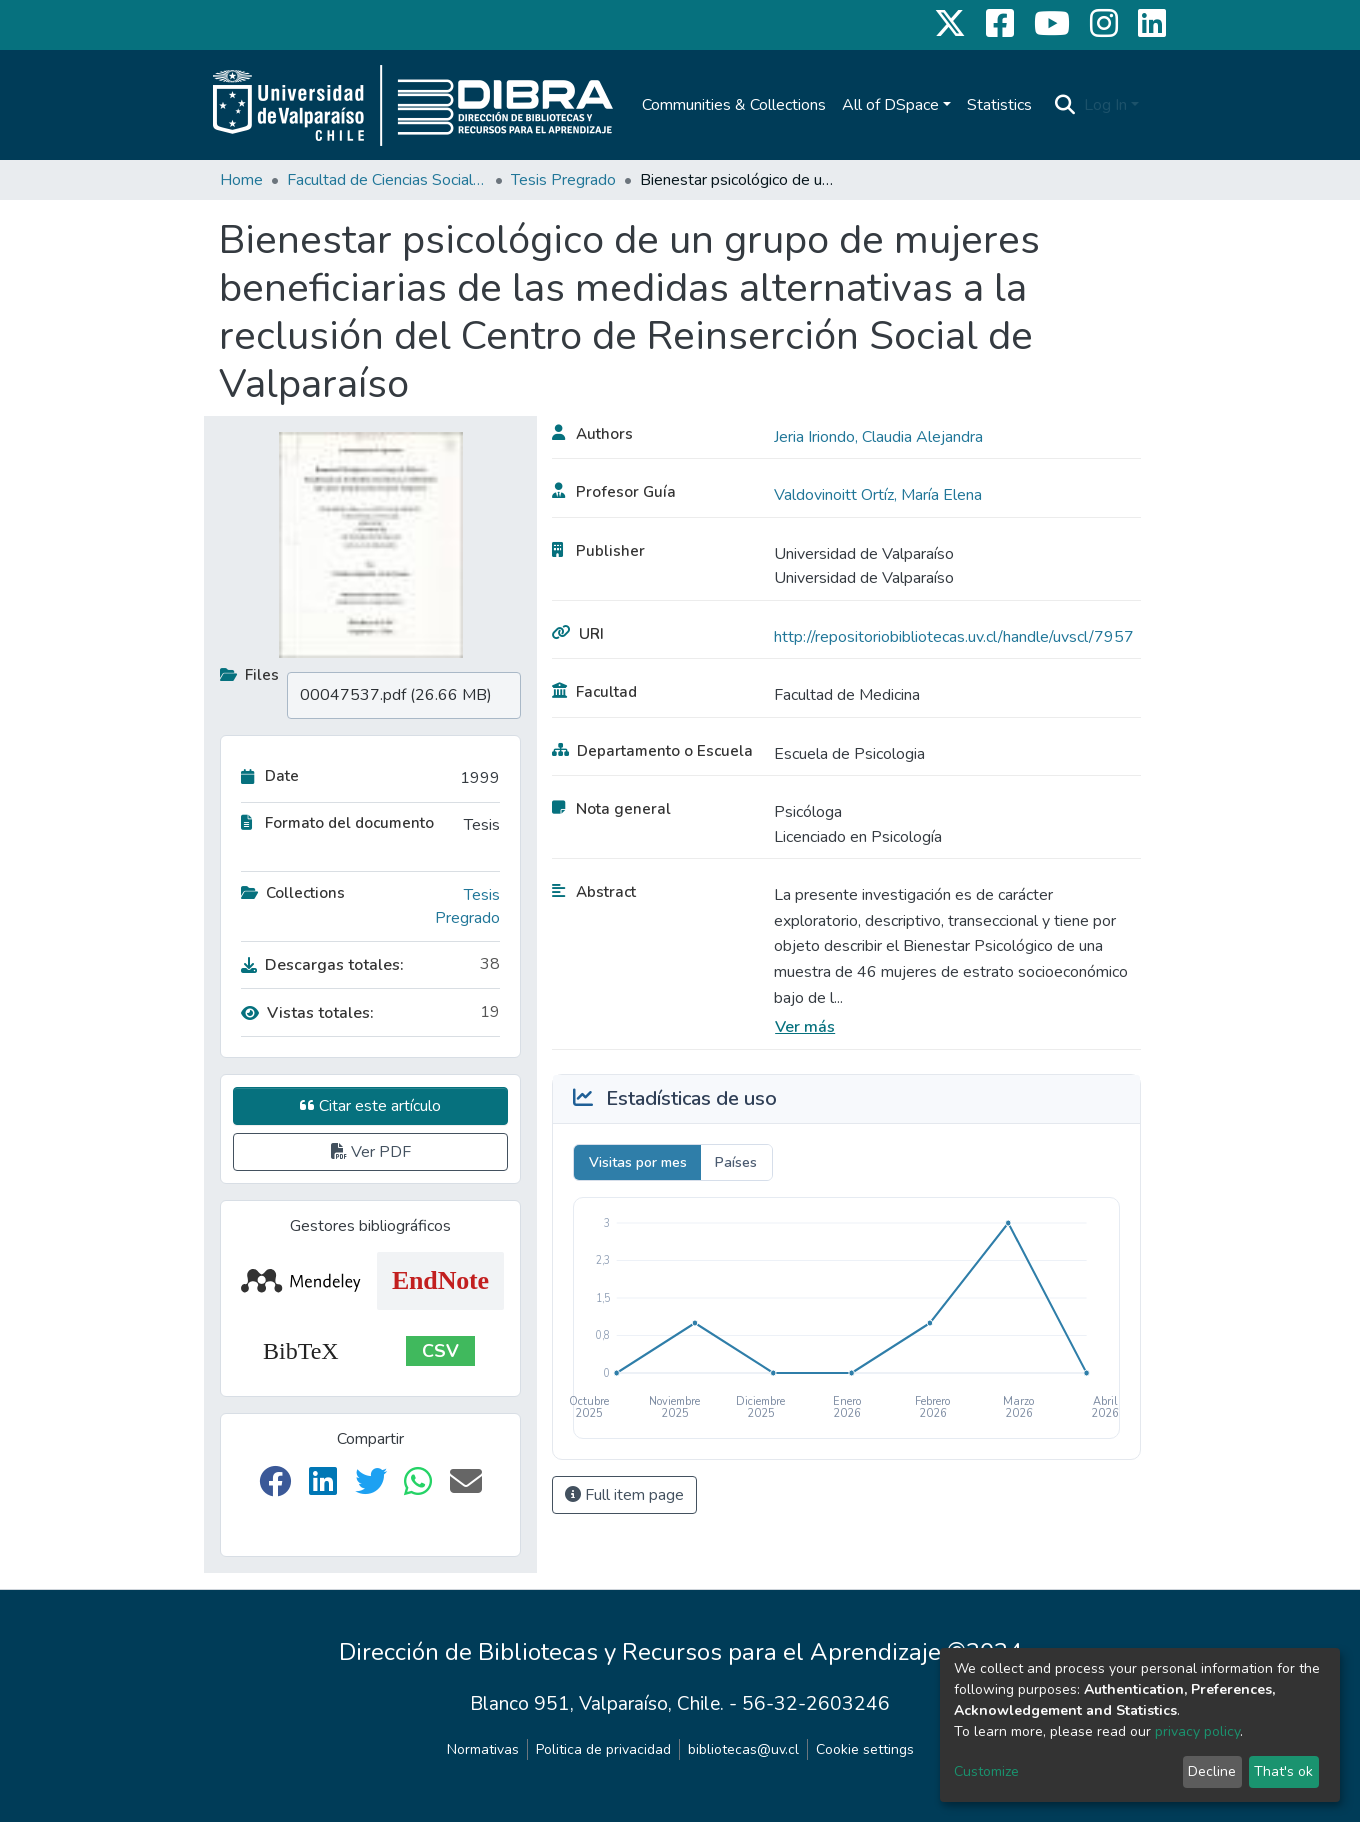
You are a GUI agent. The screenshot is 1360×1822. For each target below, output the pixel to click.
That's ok (1283, 1771)
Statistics (999, 105)
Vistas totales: (307, 1013)
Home (241, 180)
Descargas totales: (322, 965)
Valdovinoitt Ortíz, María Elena (878, 495)
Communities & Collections (734, 105)
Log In (1105, 105)
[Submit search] (1065, 105)
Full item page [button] (624, 1495)
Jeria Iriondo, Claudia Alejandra (878, 437)
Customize (986, 1771)
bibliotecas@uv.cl (743, 1749)
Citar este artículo (370, 1106)
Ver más (805, 1027)
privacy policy (1197, 1731)
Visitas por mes (638, 1162)
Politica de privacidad (603, 1749)
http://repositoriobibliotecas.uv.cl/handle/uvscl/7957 (954, 637)
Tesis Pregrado (563, 180)
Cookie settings (865, 1749)
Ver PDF (371, 1152)
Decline (1212, 1771)
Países (736, 1162)
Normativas (483, 1749)
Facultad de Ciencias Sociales (387, 180)
